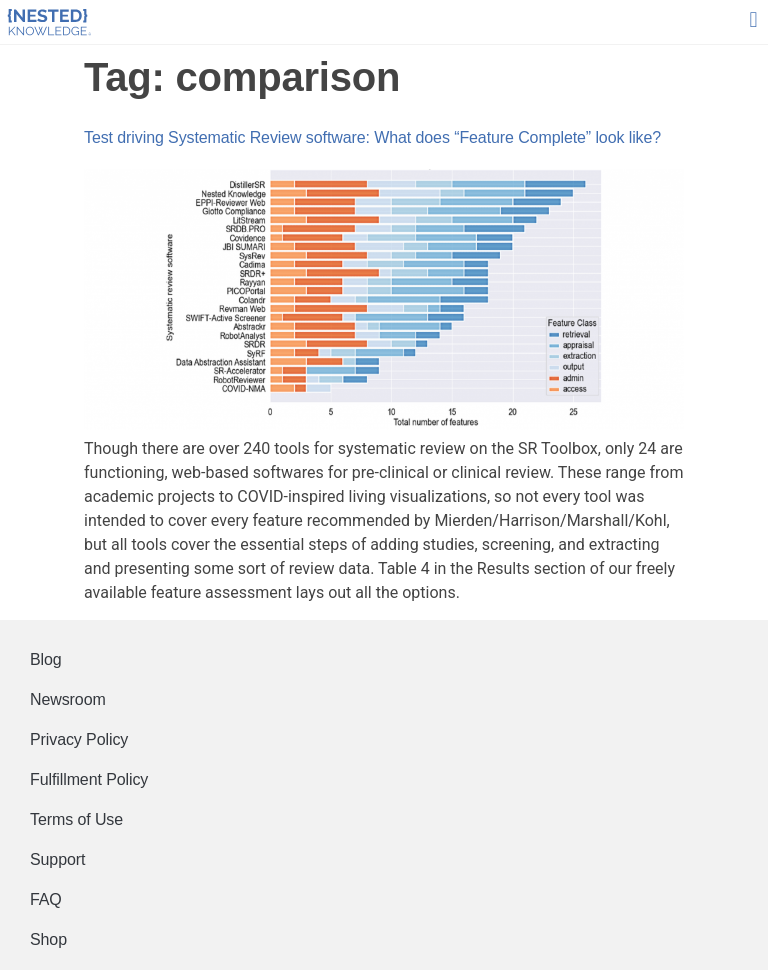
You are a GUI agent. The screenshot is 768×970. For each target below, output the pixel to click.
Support (57, 859)
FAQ (46, 899)
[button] (753, 20)
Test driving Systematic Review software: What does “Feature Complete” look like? (372, 137)
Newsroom (68, 699)
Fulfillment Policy (89, 779)
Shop (48, 939)
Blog (46, 659)
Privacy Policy (79, 739)
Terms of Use (76, 819)
